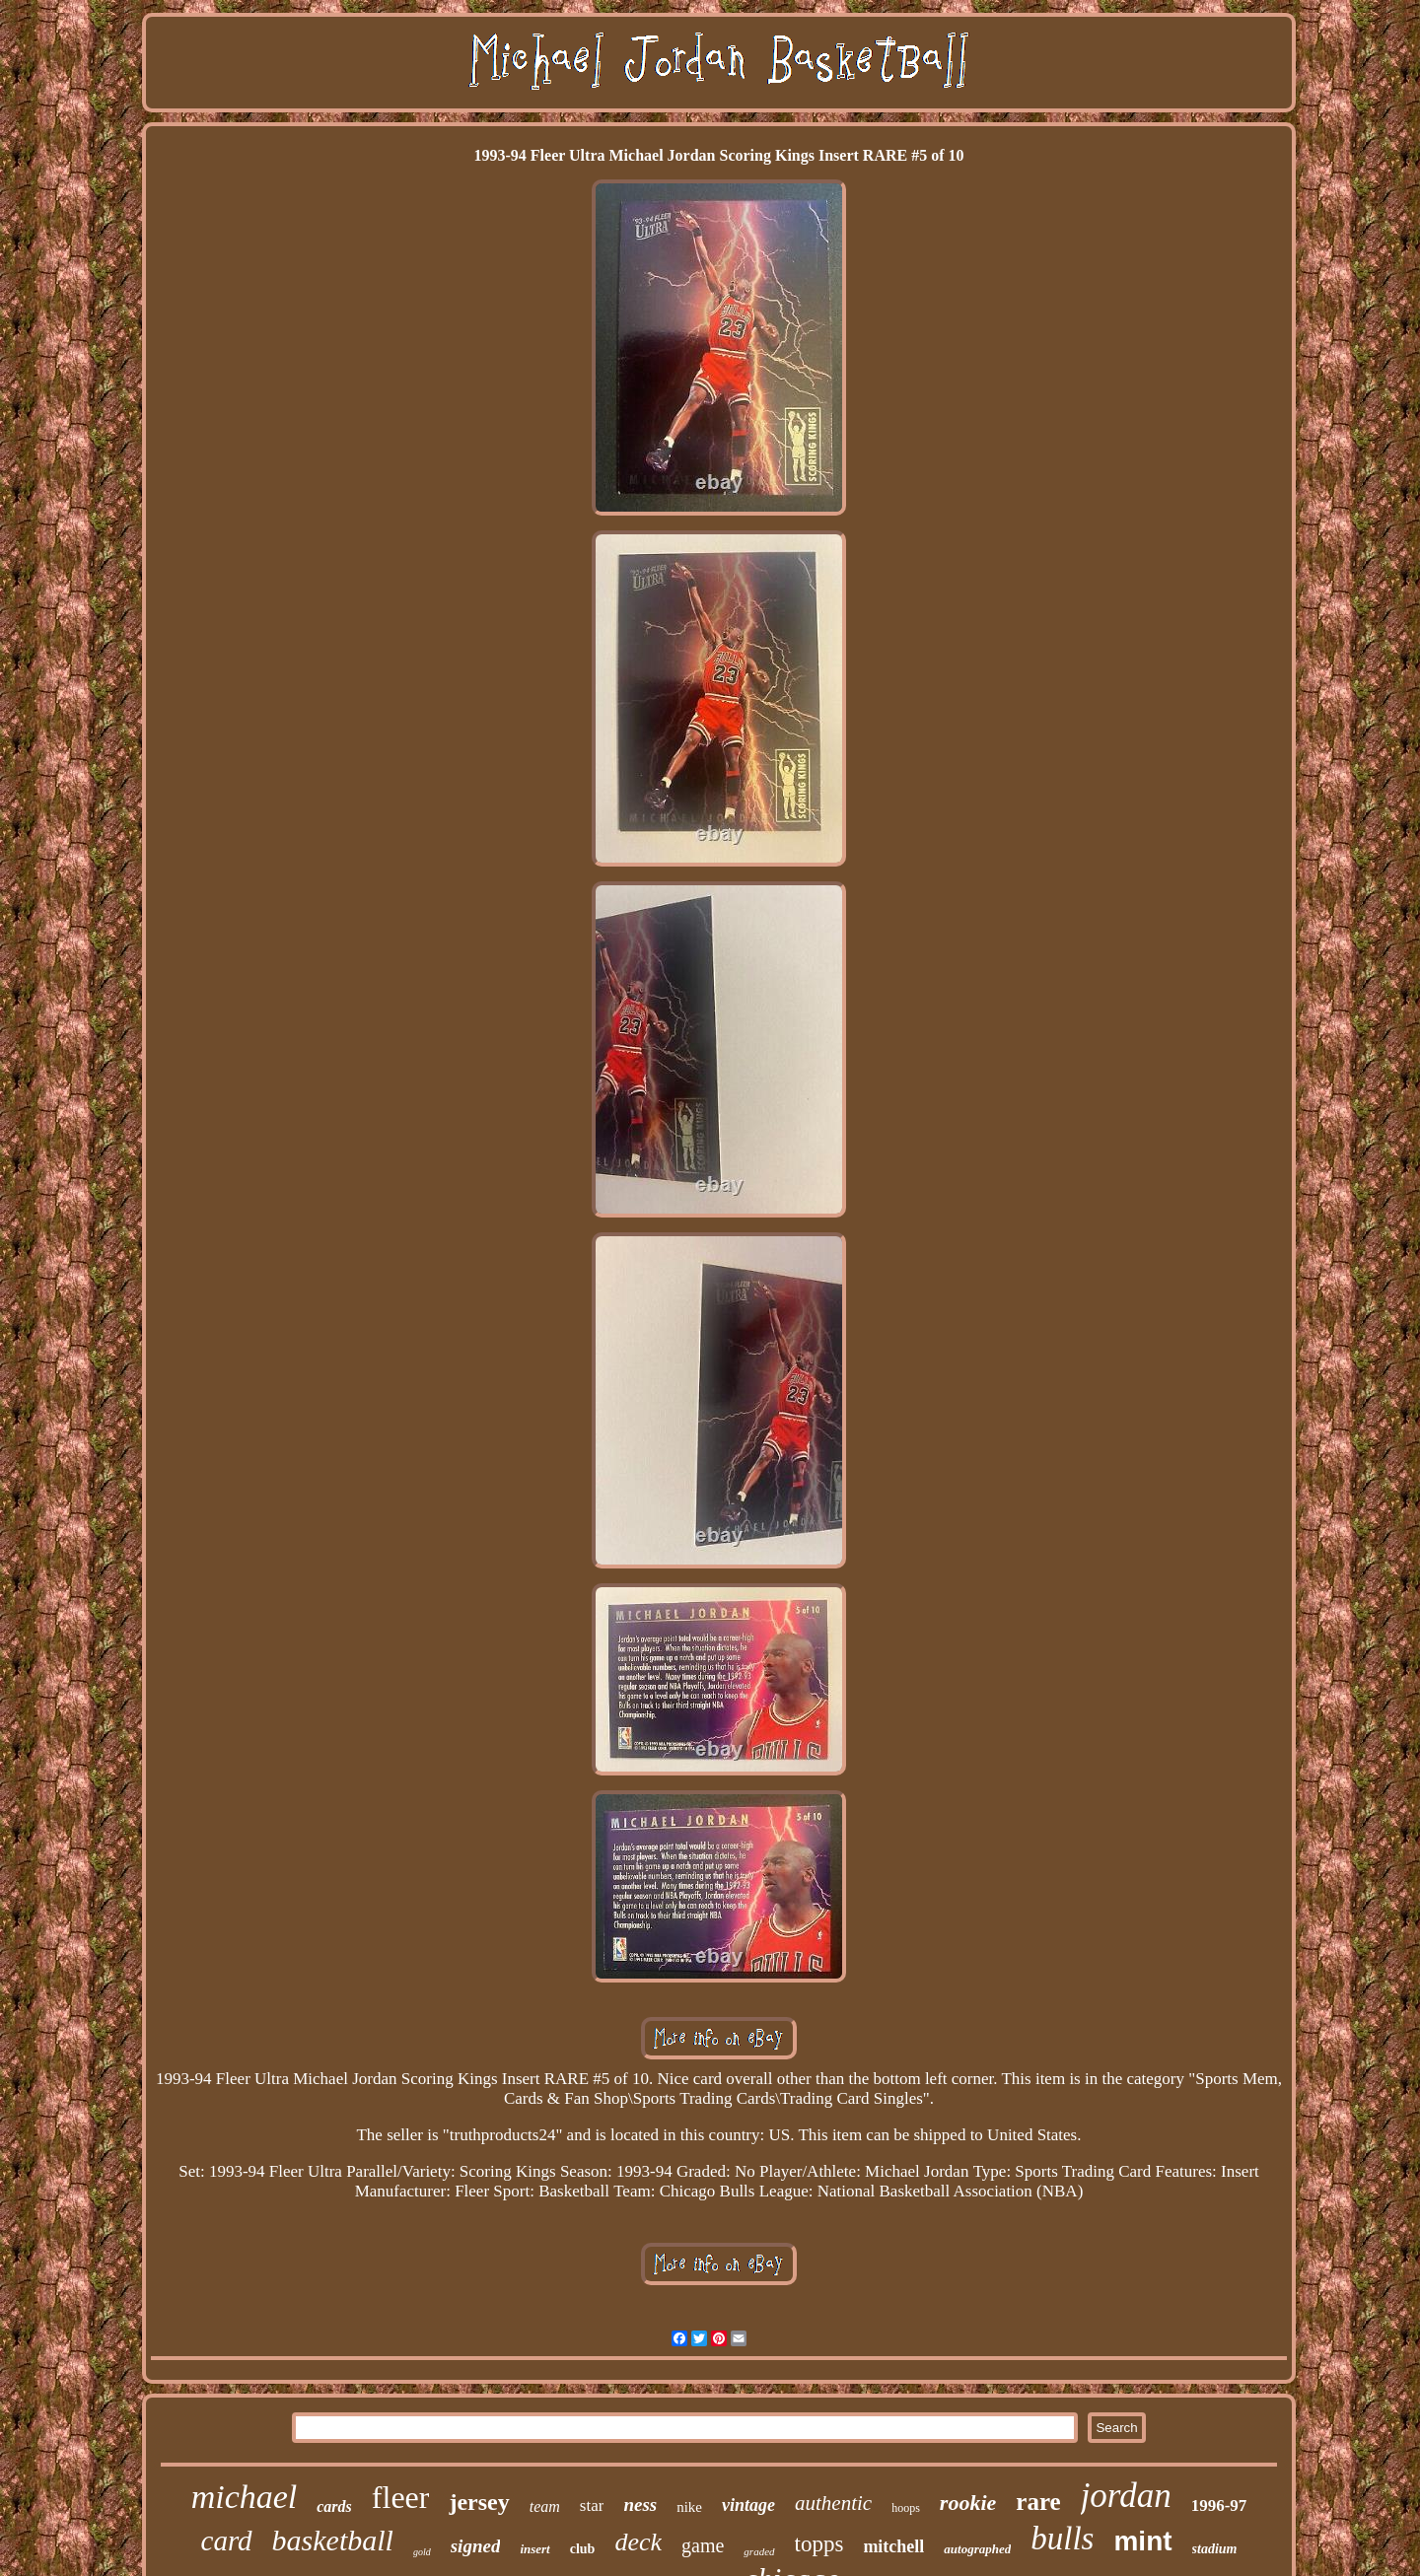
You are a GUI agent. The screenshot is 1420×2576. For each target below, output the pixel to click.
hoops (905, 2508)
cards (334, 2506)
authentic (833, 2503)
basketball (332, 2540)
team (545, 2506)
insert (534, 2548)
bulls (1062, 2538)
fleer (401, 2497)
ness (640, 2504)
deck (638, 2542)
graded (759, 2551)
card (226, 2540)
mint (1142, 2541)
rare (1038, 2501)
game (702, 2545)
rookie (968, 2502)
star (592, 2505)
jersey (479, 2502)
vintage (748, 2505)
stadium (1215, 2548)
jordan (1126, 2495)
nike (689, 2507)
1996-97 (1219, 2505)
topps (819, 2544)
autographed (977, 2548)
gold (422, 2551)
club (583, 2548)
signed (476, 2546)
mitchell (893, 2546)
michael (244, 2496)
